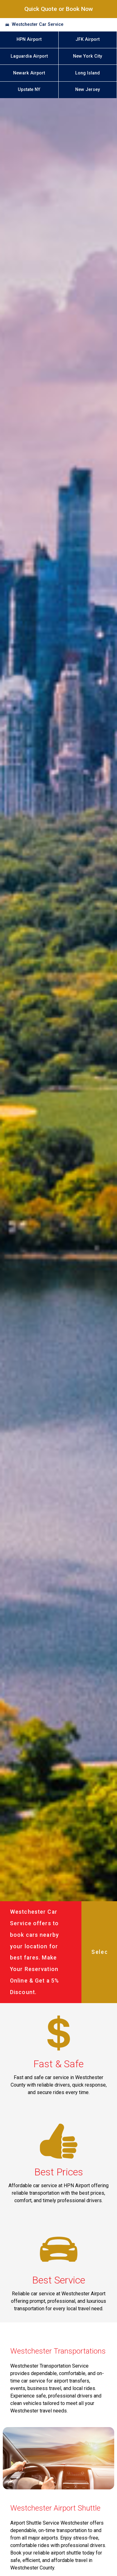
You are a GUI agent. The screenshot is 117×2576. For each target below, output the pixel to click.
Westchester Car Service (37, 24)
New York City (87, 56)
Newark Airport (29, 73)
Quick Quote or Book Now (58, 8)
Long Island (87, 73)
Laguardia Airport (29, 56)
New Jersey (87, 89)
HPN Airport (29, 39)
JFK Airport (88, 39)
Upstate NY (29, 89)
